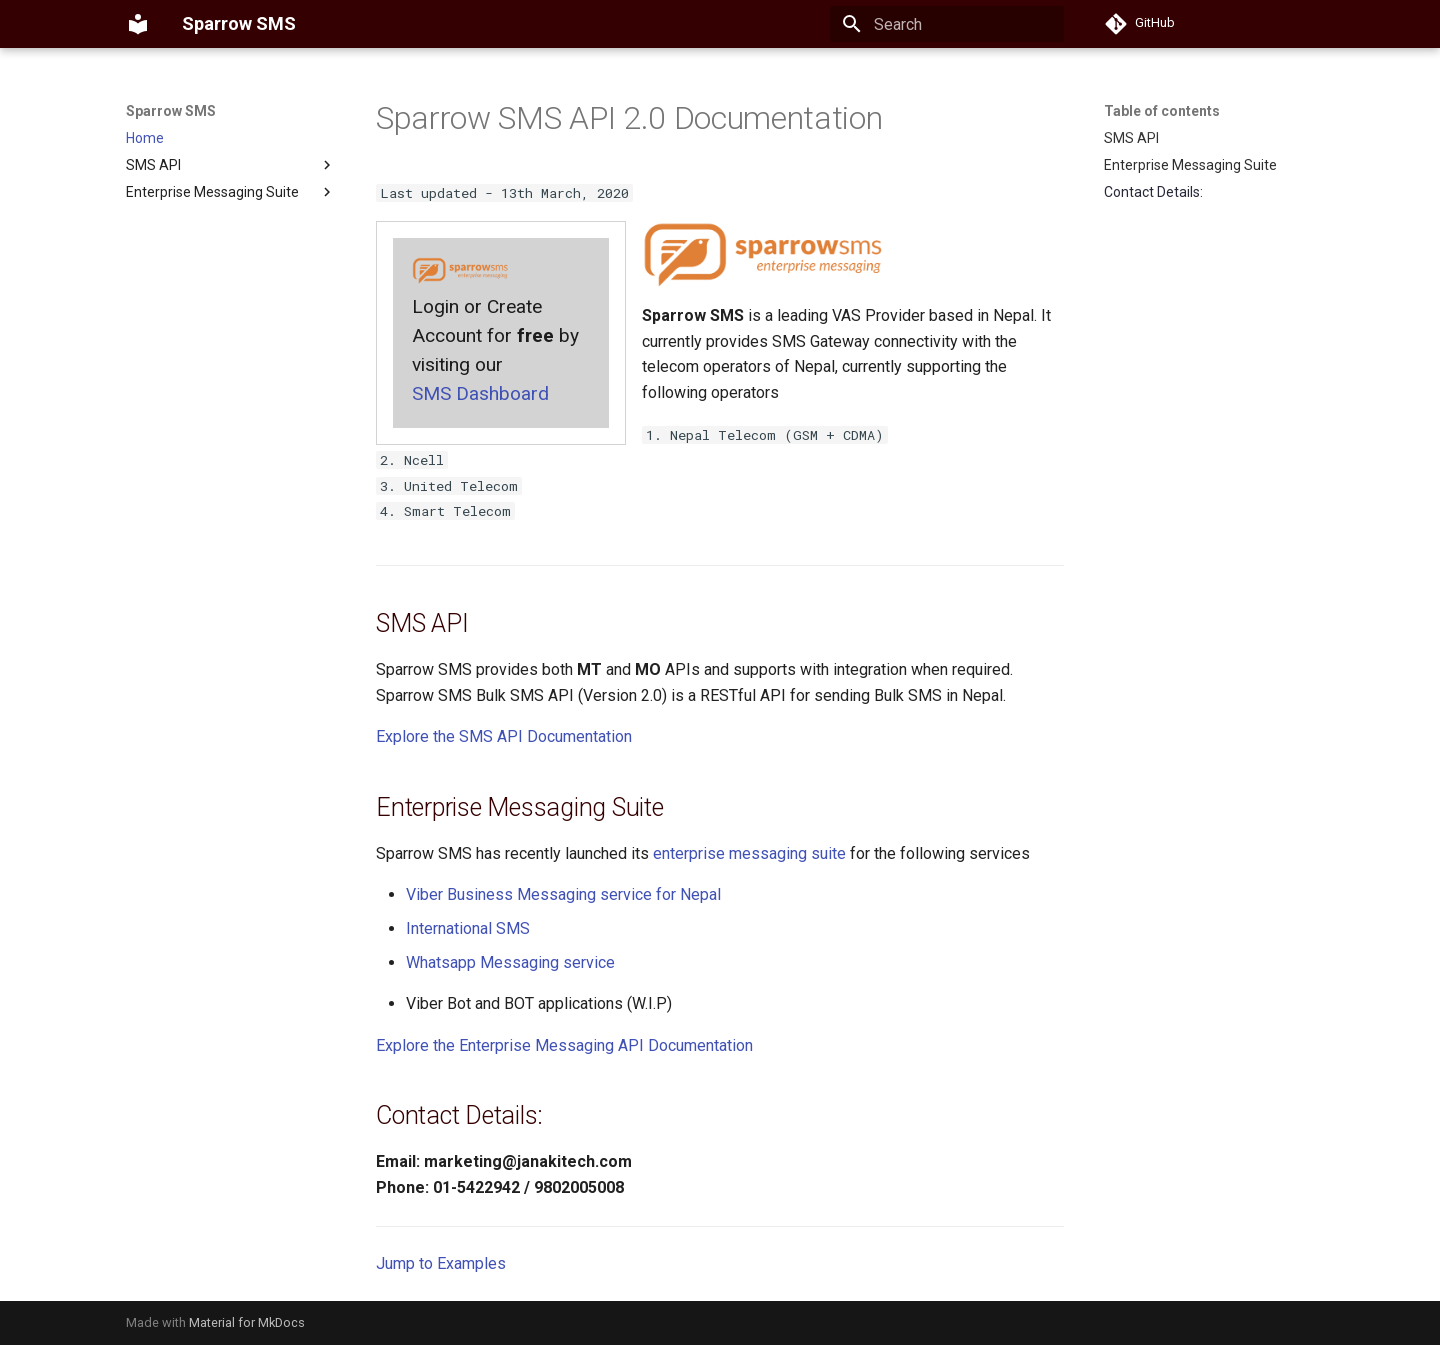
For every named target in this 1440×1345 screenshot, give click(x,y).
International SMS (468, 928)
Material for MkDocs (247, 1322)
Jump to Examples (441, 1263)
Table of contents (1162, 111)
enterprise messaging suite (749, 853)
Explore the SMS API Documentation (504, 736)
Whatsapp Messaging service (510, 962)
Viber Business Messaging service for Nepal (563, 894)
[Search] (947, 24)
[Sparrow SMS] (138, 24)
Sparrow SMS (171, 111)
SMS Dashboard (480, 393)
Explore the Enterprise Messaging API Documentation (564, 1045)
